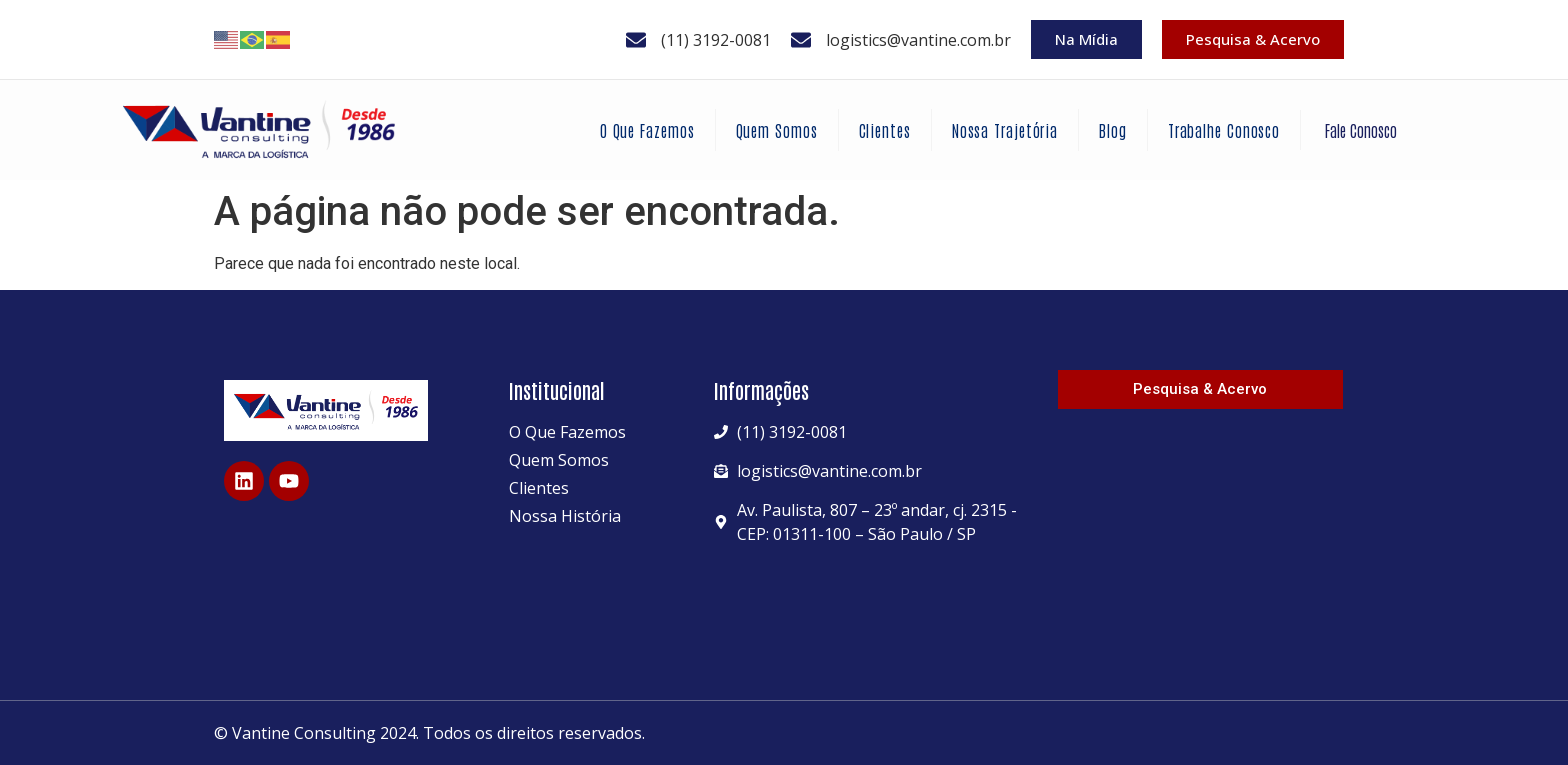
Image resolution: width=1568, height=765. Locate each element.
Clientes (885, 130)
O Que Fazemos (647, 130)
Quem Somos (777, 130)
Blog (1113, 130)
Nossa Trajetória (1005, 130)
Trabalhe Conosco (1224, 130)
